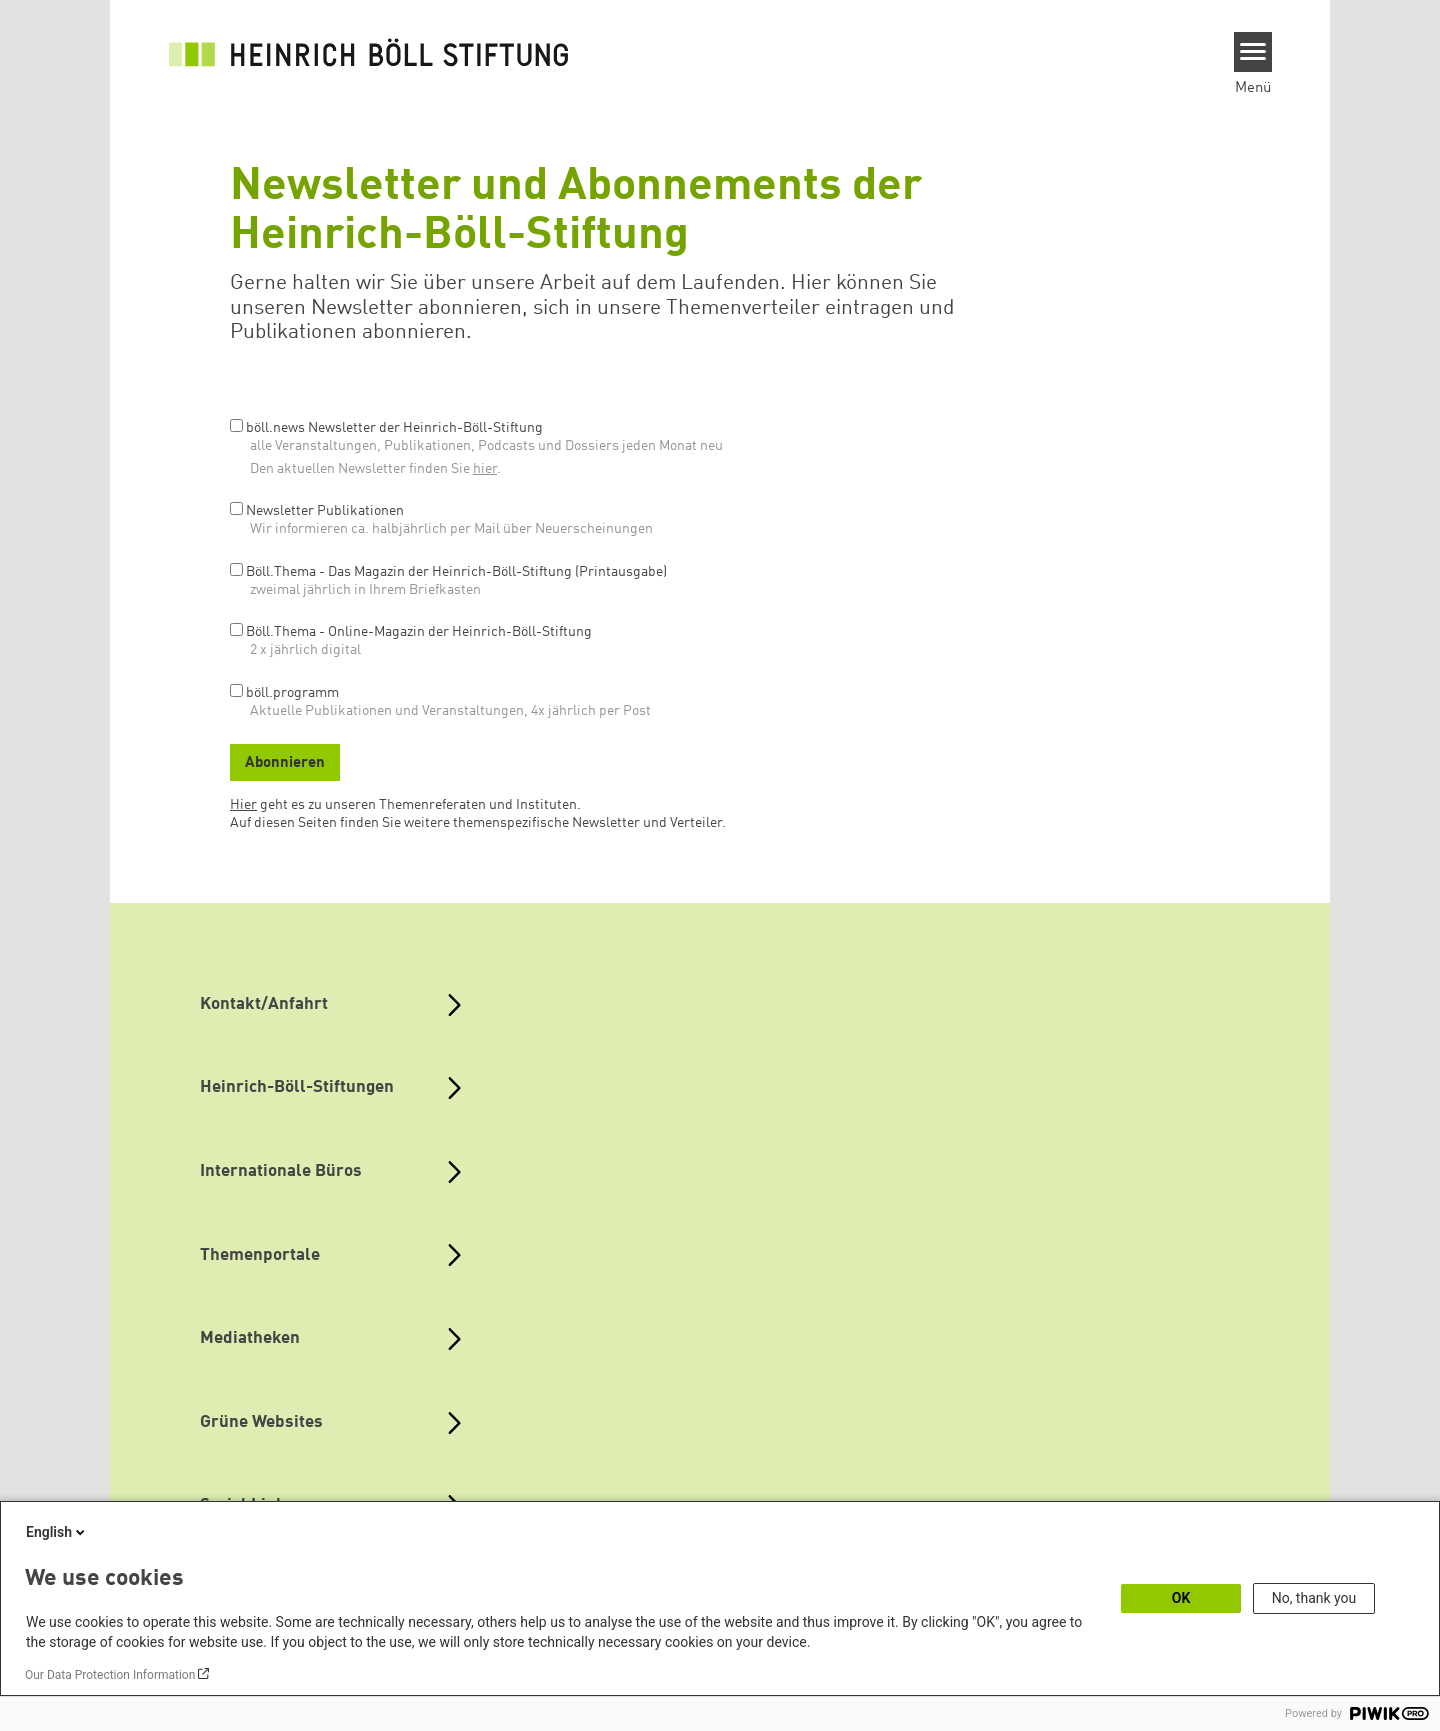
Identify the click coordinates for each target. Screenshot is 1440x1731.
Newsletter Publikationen (325, 511)
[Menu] (1253, 52)
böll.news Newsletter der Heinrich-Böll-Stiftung (394, 428)
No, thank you (1314, 1598)
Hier (243, 805)
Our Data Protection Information (110, 1675)
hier (485, 469)
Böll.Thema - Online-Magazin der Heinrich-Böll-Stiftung (419, 632)
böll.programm (292, 693)
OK (1181, 1598)
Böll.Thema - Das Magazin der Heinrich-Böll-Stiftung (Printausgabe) (456, 572)
